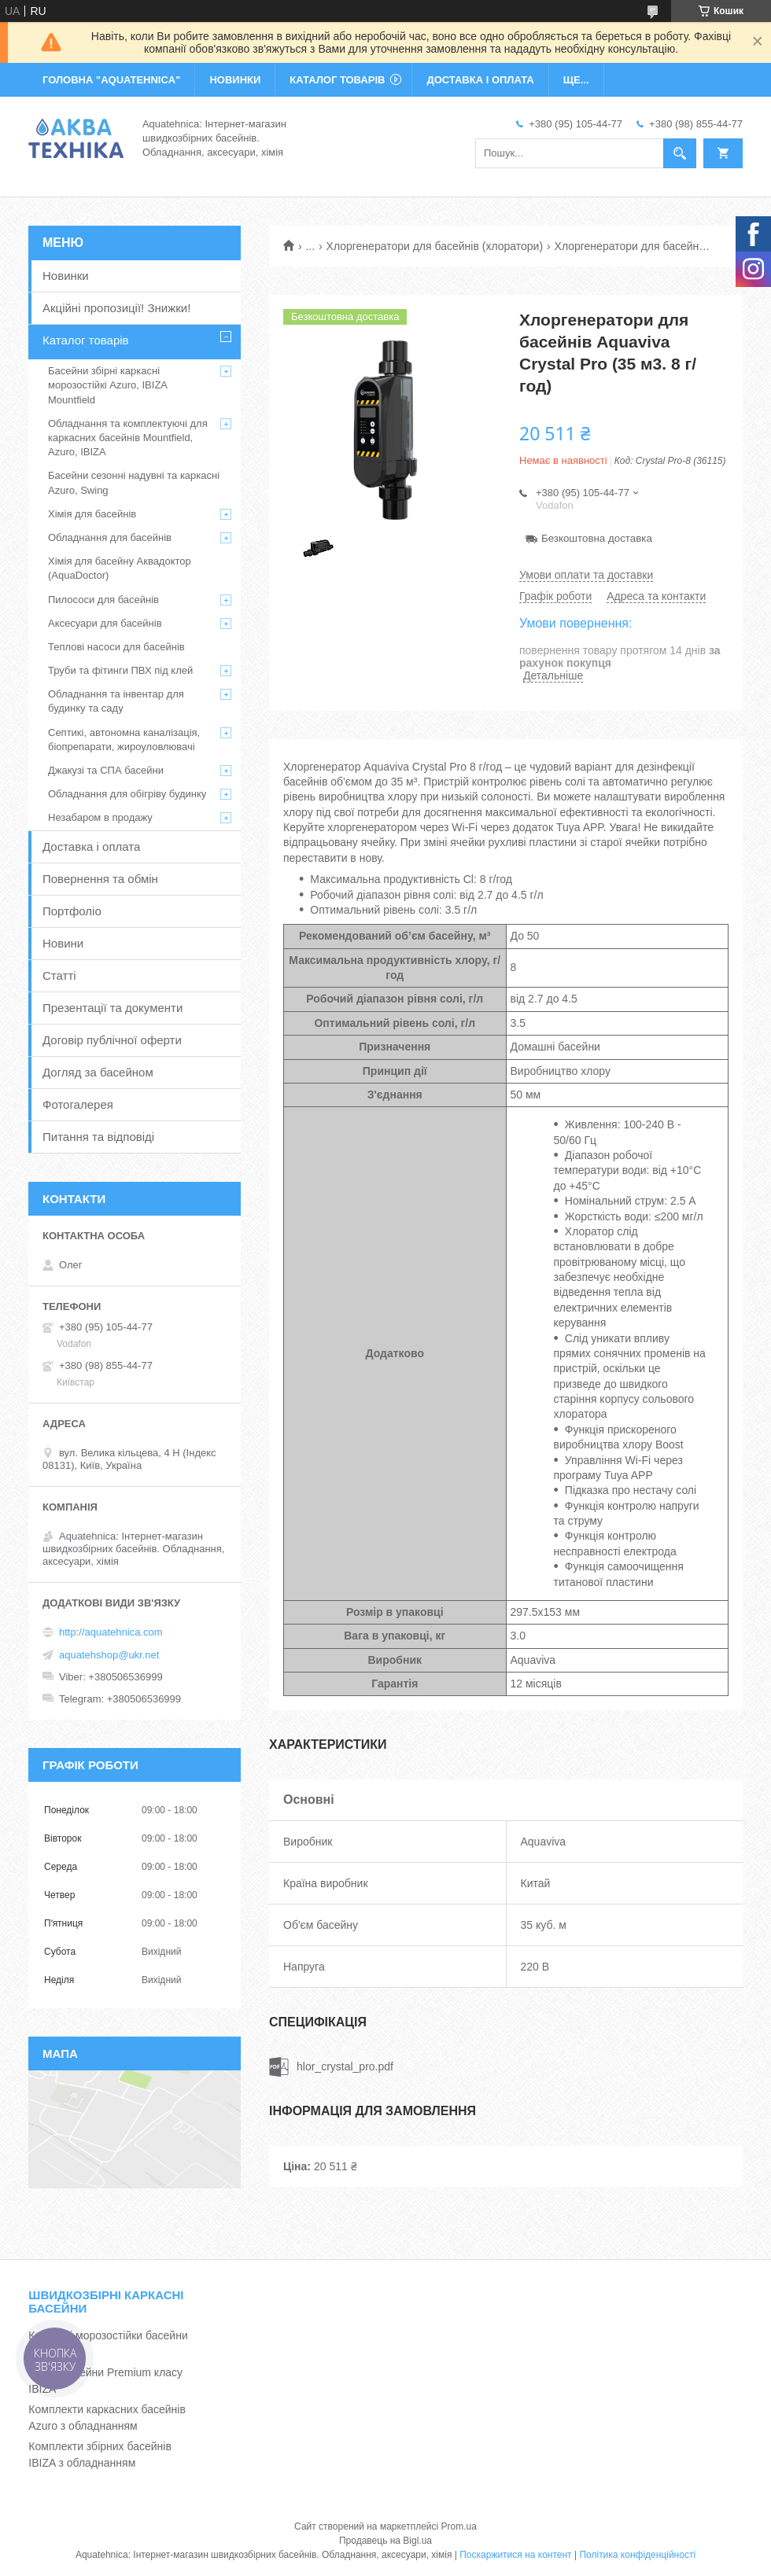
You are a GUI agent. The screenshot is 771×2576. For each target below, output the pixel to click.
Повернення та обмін (100, 878)
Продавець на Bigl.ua (385, 2540)
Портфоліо (71, 911)
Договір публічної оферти (112, 1040)
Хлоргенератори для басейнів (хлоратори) (435, 246)
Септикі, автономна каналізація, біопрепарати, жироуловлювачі (124, 740)
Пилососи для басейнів (103, 599)
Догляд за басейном (97, 1072)
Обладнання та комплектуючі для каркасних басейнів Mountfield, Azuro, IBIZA (128, 438)
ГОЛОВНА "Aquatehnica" (111, 80)
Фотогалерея (77, 1104)
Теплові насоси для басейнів (116, 647)
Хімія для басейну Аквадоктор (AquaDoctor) (119, 568)
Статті (59, 975)
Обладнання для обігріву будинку (127, 794)
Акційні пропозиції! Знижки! (116, 308)
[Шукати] (679, 153)
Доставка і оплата (91, 846)
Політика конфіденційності (637, 2554)
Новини (62, 943)
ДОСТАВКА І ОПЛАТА (479, 80)
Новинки (65, 275)
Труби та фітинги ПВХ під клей (120, 670)
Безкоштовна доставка (596, 538)
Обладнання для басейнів (110, 537)
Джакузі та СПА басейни (106, 770)
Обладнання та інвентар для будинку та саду (116, 701)
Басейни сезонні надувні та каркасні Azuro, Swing (133, 482)
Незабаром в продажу (100, 817)
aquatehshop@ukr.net (109, 1655)
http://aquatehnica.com (111, 1632)
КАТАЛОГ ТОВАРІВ (337, 80)
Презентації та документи (112, 1007)
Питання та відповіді (98, 1136)
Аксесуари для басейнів (105, 623)
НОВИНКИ (234, 80)
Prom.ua (459, 2526)
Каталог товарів (85, 340)
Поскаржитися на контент (515, 2554)
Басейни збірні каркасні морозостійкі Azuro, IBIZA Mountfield (107, 385)
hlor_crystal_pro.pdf (345, 2066)
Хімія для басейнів (92, 514)
